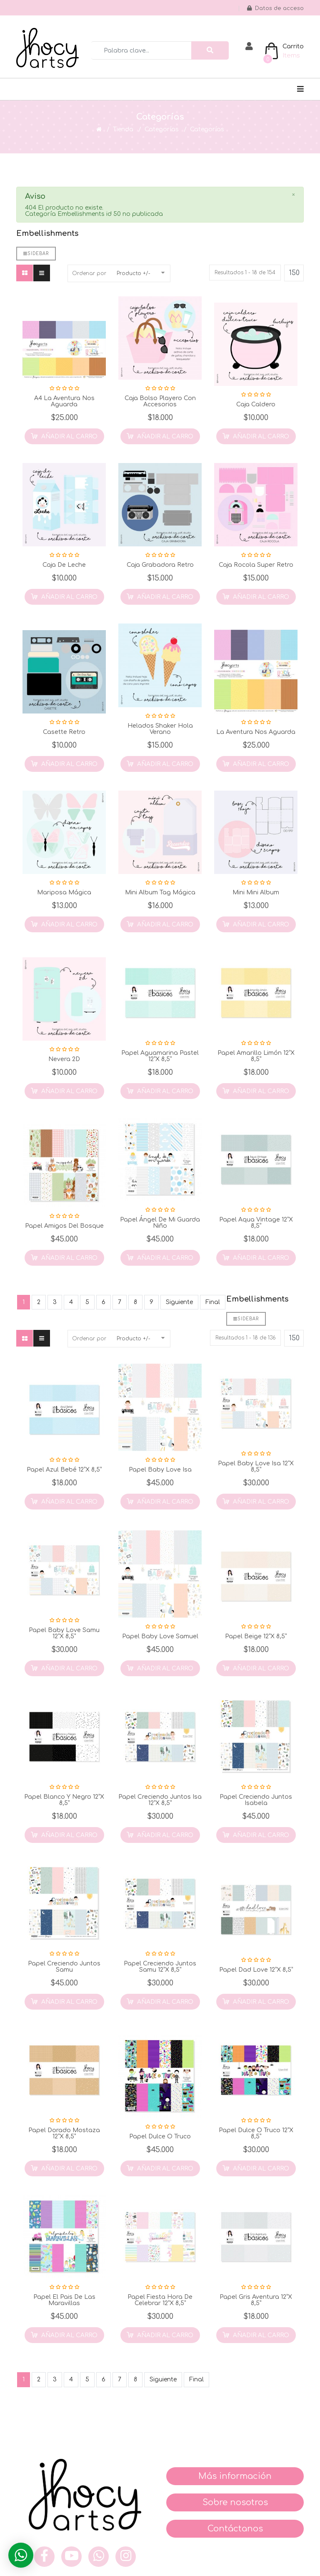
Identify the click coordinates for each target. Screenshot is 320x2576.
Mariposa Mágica (64, 892)
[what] (98, 2556)
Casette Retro (64, 732)
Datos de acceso (275, 8)
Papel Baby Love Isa (160, 1470)
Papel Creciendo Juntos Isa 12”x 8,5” (160, 1800)
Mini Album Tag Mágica (160, 892)
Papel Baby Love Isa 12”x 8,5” (256, 1466)
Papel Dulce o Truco (160, 2136)
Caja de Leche (64, 565)
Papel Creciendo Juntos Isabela (256, 1800)
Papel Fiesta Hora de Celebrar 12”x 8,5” (160, 2300)
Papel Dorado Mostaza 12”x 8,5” (64, 2133)
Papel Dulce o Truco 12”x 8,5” (256, 2133)
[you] (71, 2556)
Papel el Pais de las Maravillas (64, 2300)
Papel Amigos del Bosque (64, 1226)
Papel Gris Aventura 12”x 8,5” (256, 2300)
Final (212, 1302)
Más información (235, 2476)
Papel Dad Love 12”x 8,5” (256, 1970)
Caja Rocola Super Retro (256, 565)
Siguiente (179, 1302)
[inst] (125, 2556)
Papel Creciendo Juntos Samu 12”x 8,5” (160, 1966)
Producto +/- (133, 273)
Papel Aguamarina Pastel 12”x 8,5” (160, 1056)
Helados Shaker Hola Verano (160, 729)
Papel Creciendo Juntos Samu (64, 1966)
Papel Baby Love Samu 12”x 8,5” (64, 1633)
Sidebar (36, 253)
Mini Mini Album (255, 892)
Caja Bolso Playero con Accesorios (160, 401)
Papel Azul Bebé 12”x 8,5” (64, 1470)
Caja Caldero (255, 404)
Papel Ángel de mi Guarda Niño (160, 1223)
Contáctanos (235, 2528)
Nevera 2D (64, 1059)
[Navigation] (300, 89)
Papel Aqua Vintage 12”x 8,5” (256, 1223)
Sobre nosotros (235, 2502)
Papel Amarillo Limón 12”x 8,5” (256, 1056)
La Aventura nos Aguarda (255, 732)
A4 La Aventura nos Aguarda (64, 401)
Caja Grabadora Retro (160, 565)
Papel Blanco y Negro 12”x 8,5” (64, 1800)
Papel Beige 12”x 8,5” (256, 1636)
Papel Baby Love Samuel (160, 1636)
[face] (44, 2556)
